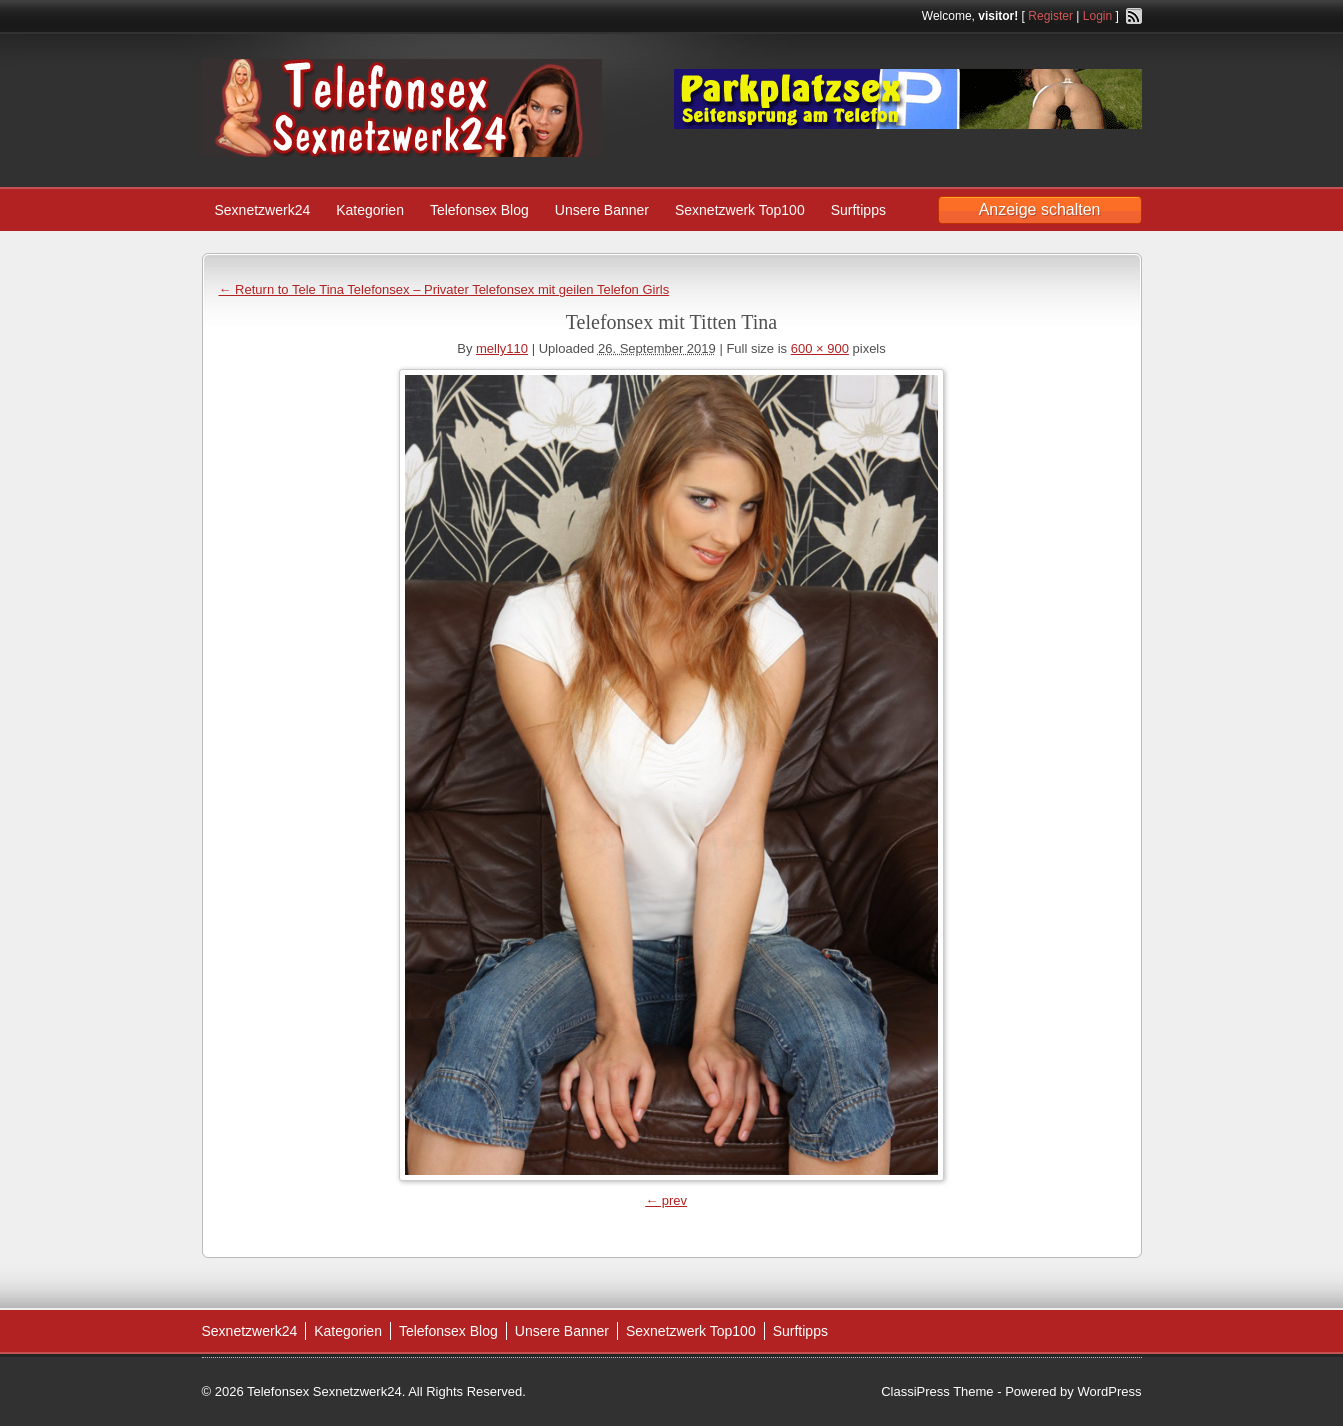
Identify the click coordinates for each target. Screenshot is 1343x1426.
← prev (666, 1200)
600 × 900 (820, 348)
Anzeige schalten (1040, 209)
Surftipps (858, 210)
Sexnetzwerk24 (263, 210)
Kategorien (370, 210)
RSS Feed (1134, 16)
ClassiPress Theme (937, 1391)
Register (1050, 16)
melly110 (502, 348)
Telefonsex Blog (479, 210)
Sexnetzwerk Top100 (740, 210)
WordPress (1109, 1391)
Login (1097, 16)
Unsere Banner (602, 210)
